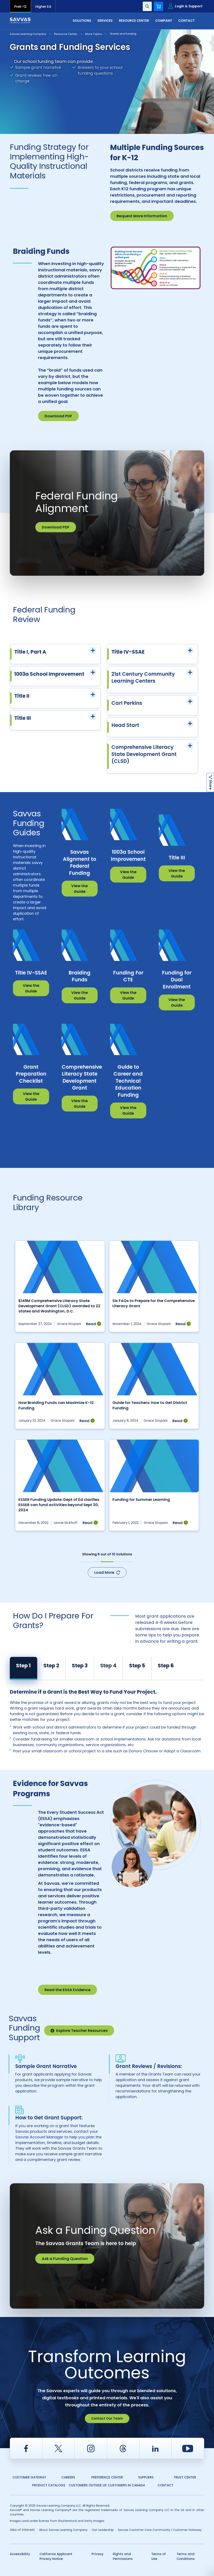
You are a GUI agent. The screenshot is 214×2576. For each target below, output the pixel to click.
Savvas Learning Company (28, 34)
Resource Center (65, 34)
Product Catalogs (48, 2485)
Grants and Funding (123, 34)
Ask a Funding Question (65, 2258)
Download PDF (58, 416)
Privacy (97, 2554)
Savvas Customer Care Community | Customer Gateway (160, 2530)
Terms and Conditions (186, 2556)
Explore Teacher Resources (79, 2030)
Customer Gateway (29, 2477)
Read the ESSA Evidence (67, 1989)
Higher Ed (43, 6)
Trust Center (185, 2477)
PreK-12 (20, 6)
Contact (186, 20)
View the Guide (79, 888)
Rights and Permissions (123, 2556)
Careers (68, 2477)
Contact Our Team (107, 2418)
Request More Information (142, 215)
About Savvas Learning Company (63, 2530)
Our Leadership (103, 2530)
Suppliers (146, 2477)
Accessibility (20, 2554)
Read (93, 1323)
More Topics (93, 34)
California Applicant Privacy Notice (55, 2556)
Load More (107, 1572)
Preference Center (107, 2477)
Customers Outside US (88, 2485)
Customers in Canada (126, 2485)
